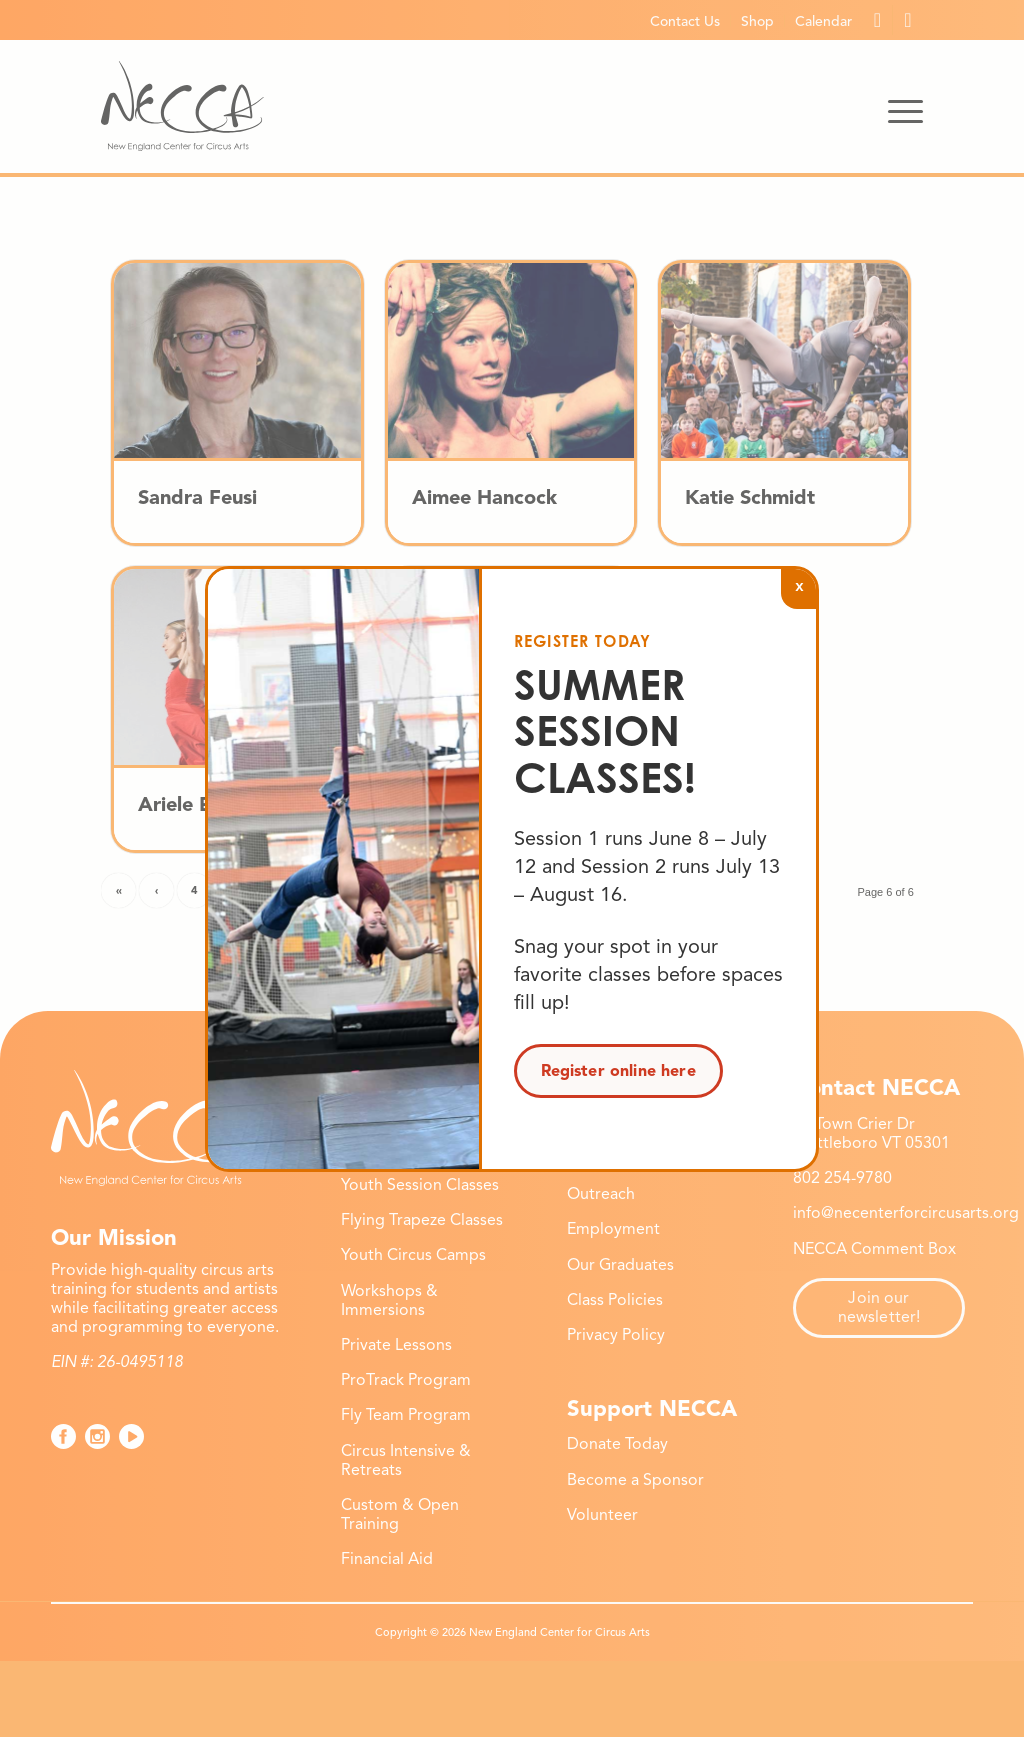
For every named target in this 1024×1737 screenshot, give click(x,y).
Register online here (618, 1071)
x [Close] (799, 585)
